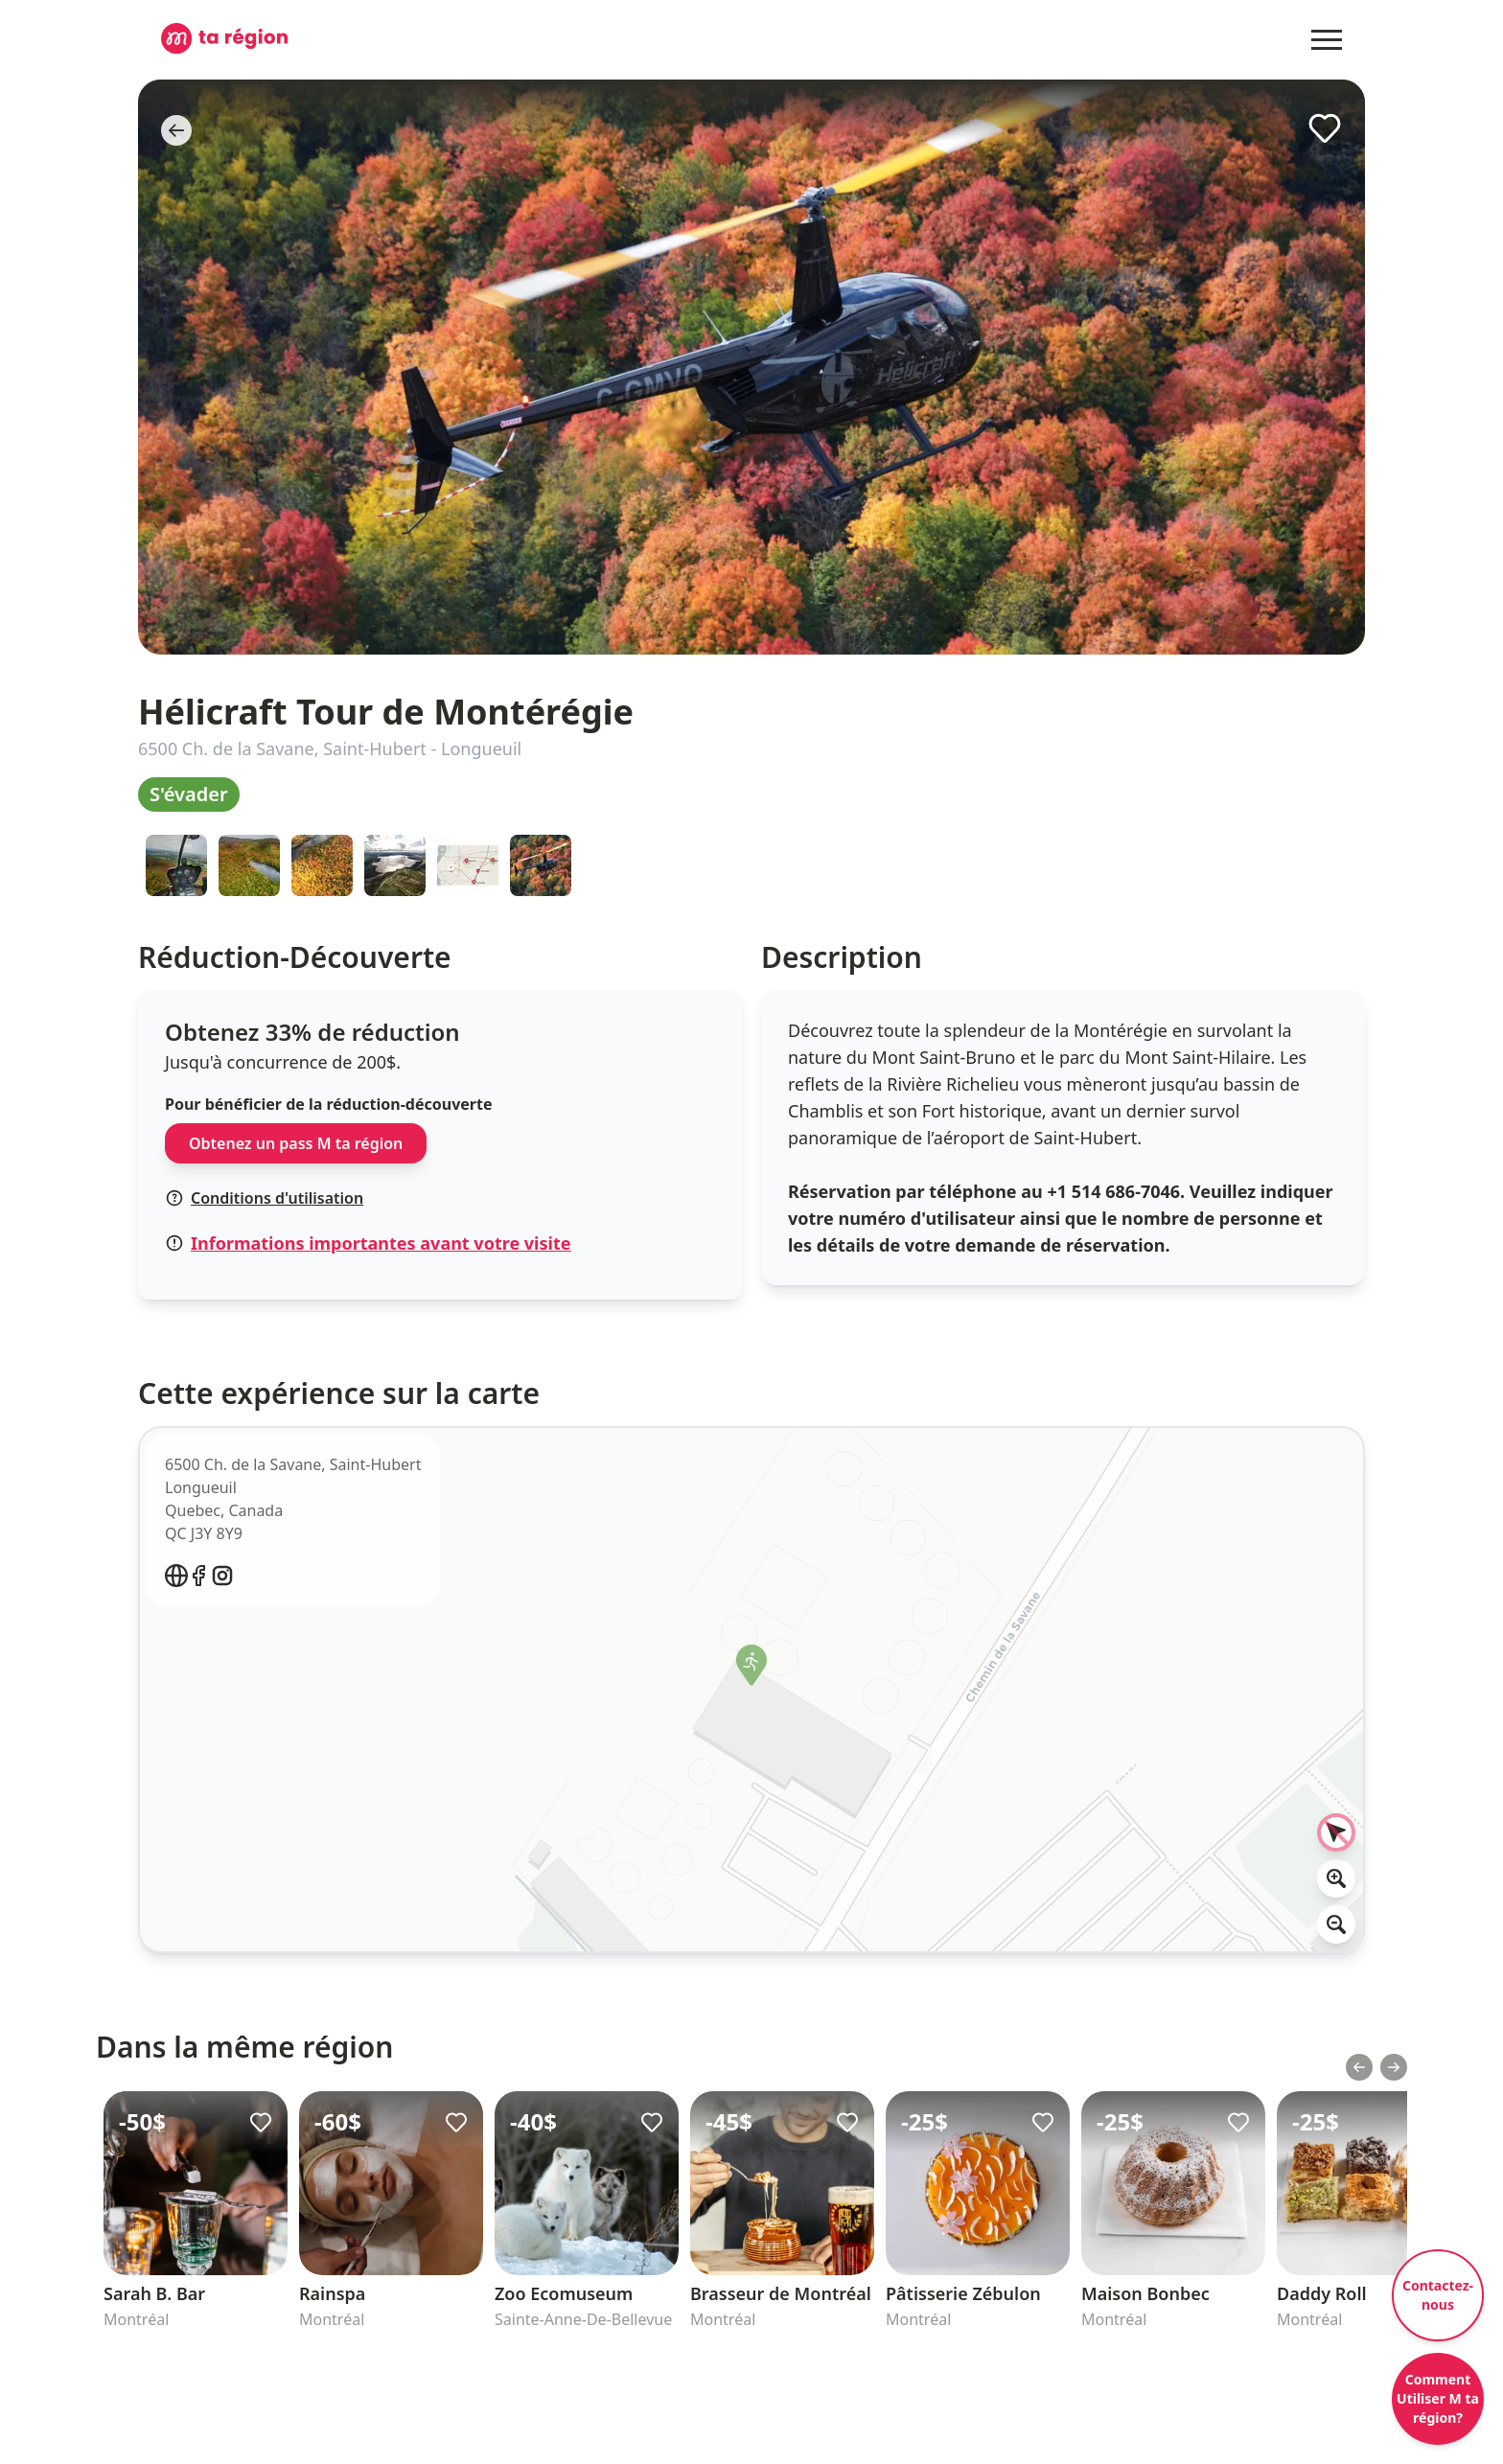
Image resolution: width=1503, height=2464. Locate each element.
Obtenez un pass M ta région (296, 1143)
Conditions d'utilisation (264, 1198)
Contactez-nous (1437, 2295)
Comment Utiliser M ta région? (1438, 2398)
